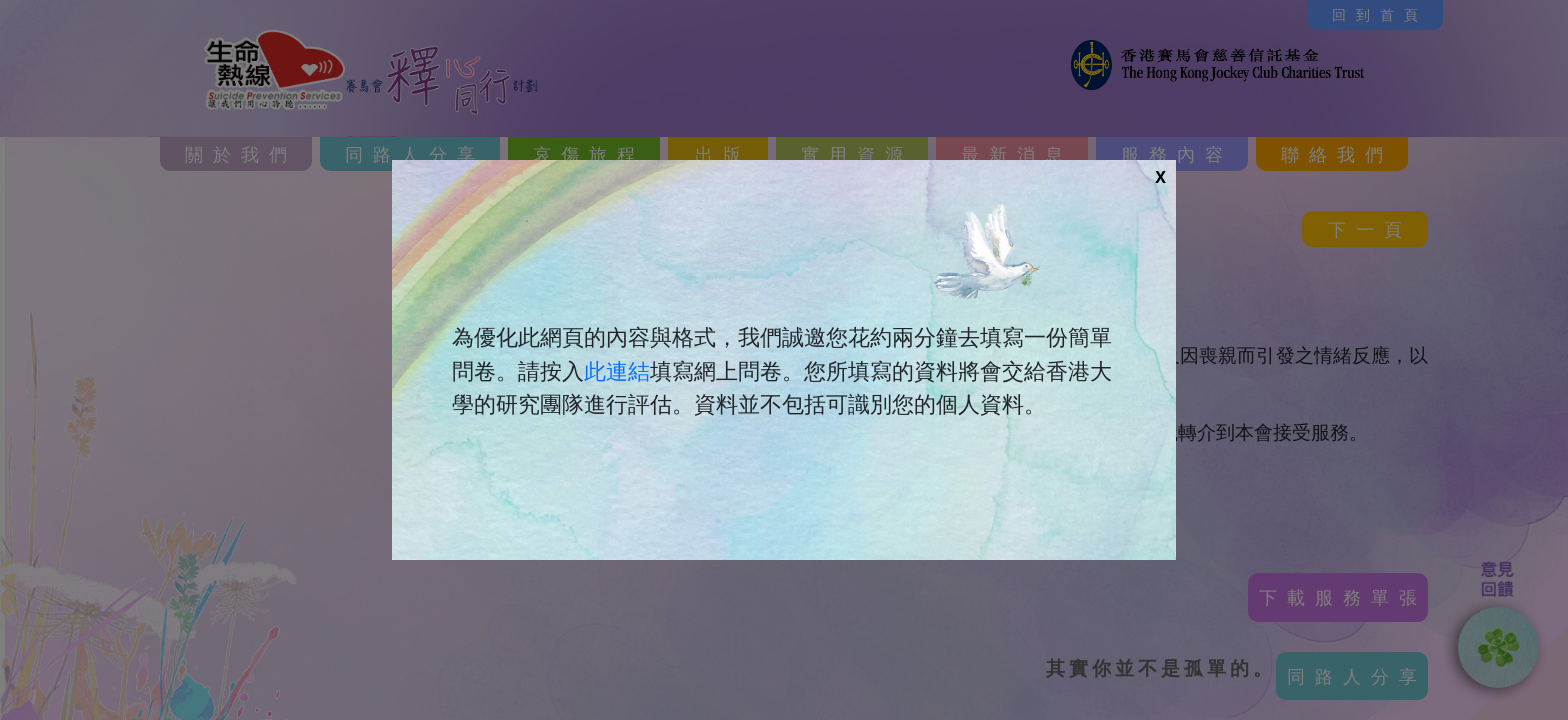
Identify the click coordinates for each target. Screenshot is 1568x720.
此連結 (617, 370)
